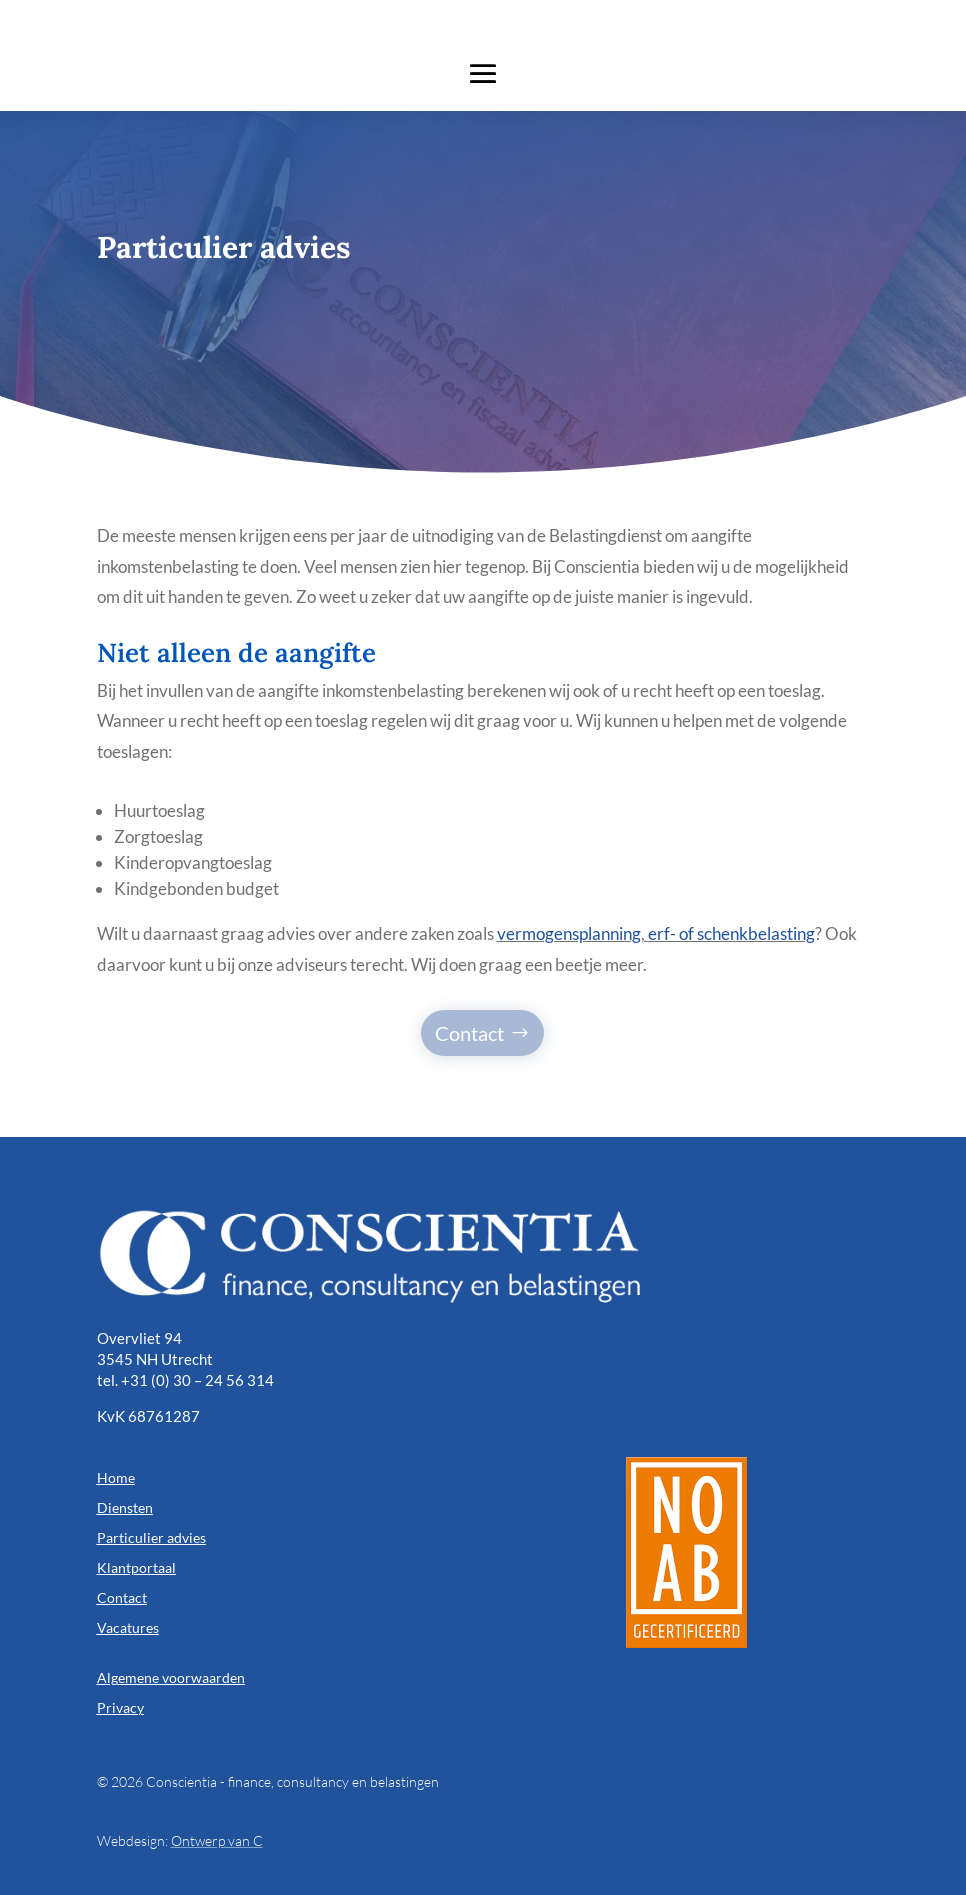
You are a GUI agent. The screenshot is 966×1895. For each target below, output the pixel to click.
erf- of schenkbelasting (731, 933)
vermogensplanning (569, 933)
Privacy (120, 1707)
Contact (469, 1033)
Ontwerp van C (217, 1840)
